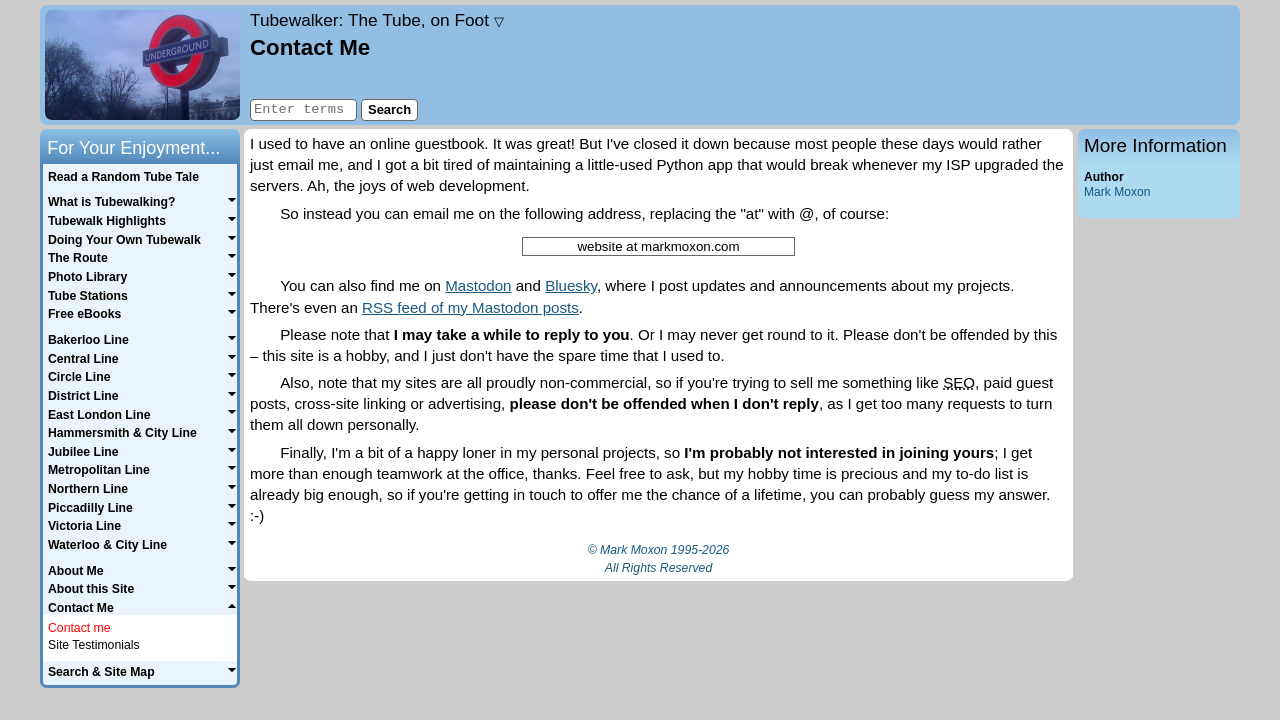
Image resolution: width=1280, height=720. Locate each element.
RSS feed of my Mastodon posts (470, 307)
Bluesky (571, 285)
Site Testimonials (94, 645)
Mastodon (478, 285)
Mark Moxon (1117, 192)
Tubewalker (377, 20)
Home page (142, 65)
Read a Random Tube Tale (123, 177)
